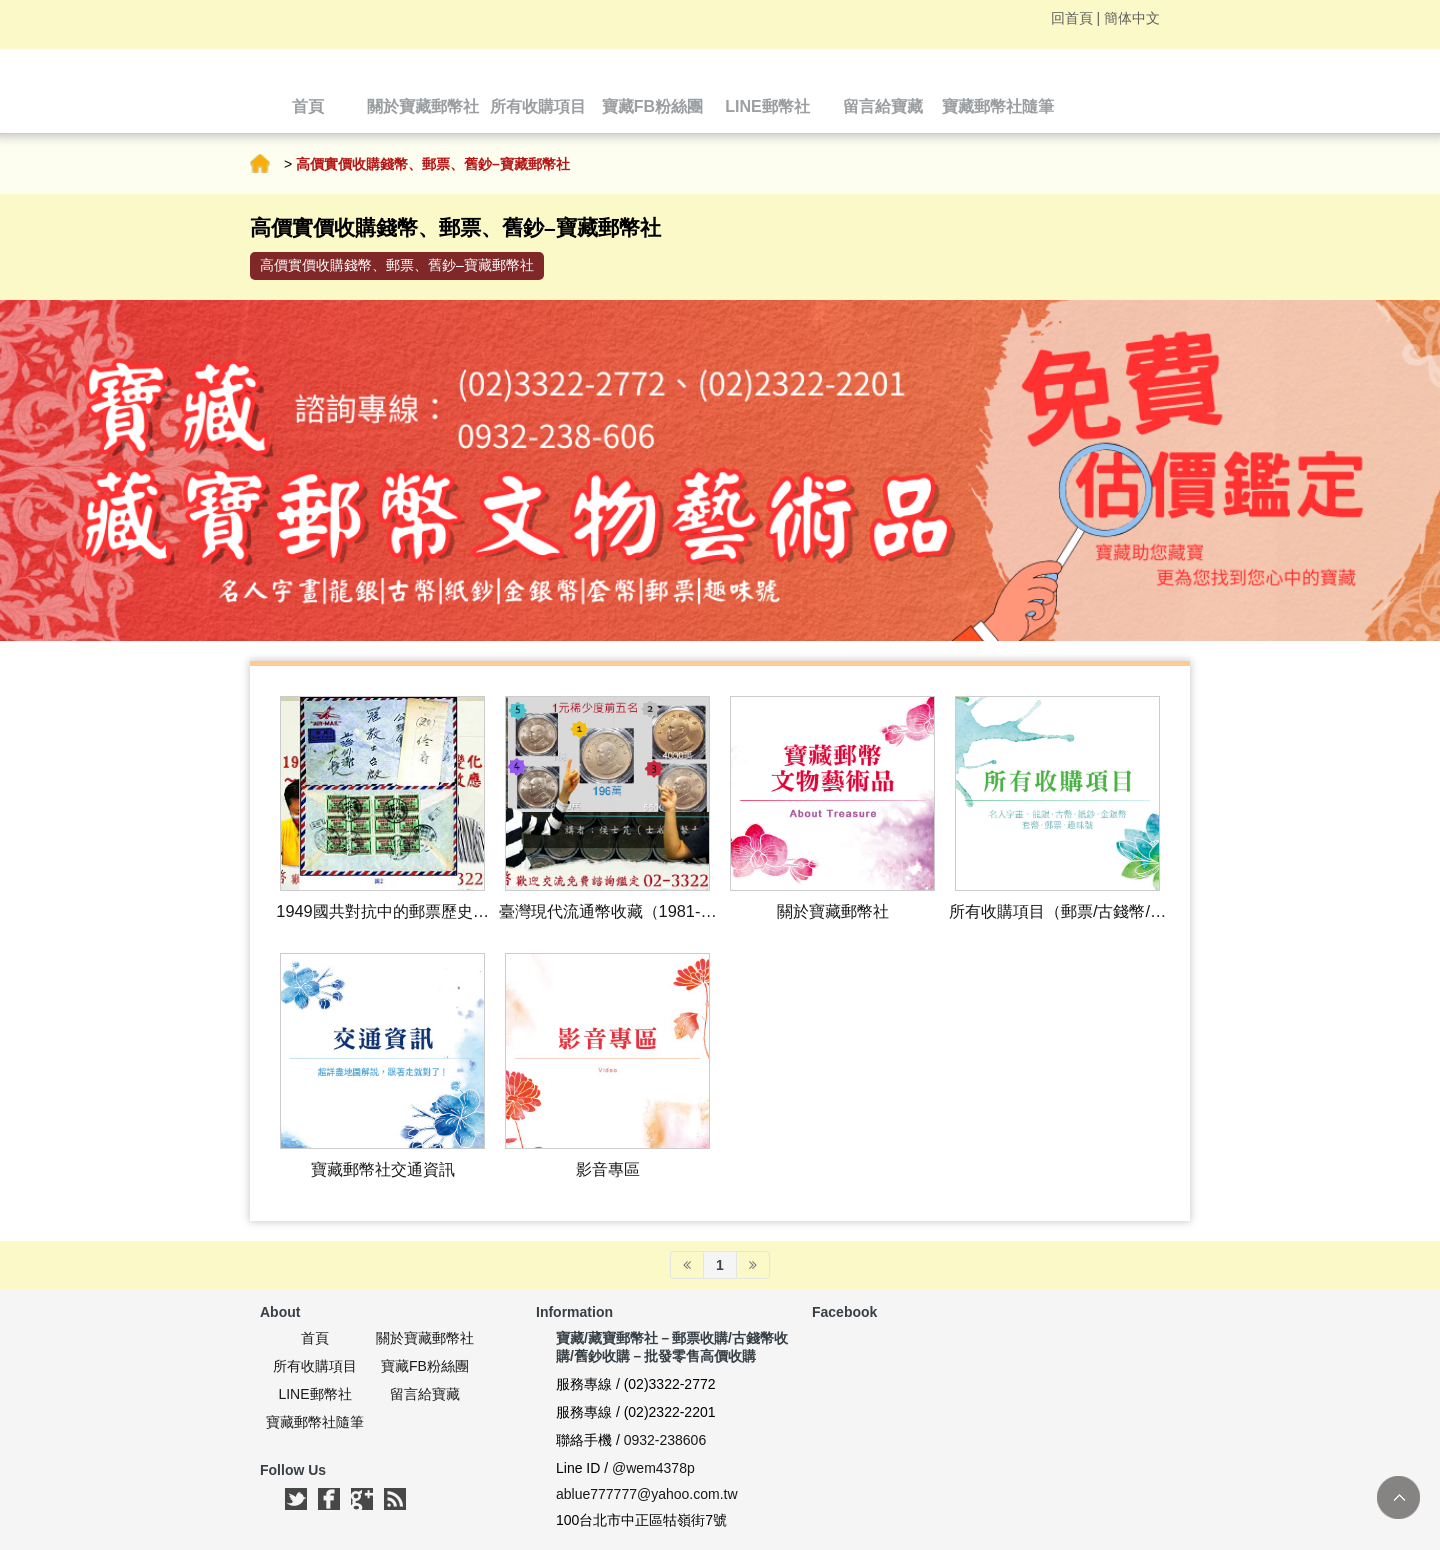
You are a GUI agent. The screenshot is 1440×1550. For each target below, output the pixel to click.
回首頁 (1072, 18)
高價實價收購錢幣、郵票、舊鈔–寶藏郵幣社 (397, 265)
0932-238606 (665, 1440)
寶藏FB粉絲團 (425, 1366)
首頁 (260, 164)
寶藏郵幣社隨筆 (315, 1422)
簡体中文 (1132, 18)
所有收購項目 (315, 1366)
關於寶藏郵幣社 (833, 911)
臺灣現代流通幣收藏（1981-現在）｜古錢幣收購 (608, 912)
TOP (1398, 1497)
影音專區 (608, 1169)
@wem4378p (653, 1468)
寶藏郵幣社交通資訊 (383, 1169)
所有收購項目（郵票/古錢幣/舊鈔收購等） (1057, 912)
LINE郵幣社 (314, 1394)
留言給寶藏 (425, 1394)
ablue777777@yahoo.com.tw (647, 1494)
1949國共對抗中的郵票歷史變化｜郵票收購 (382, 912)
